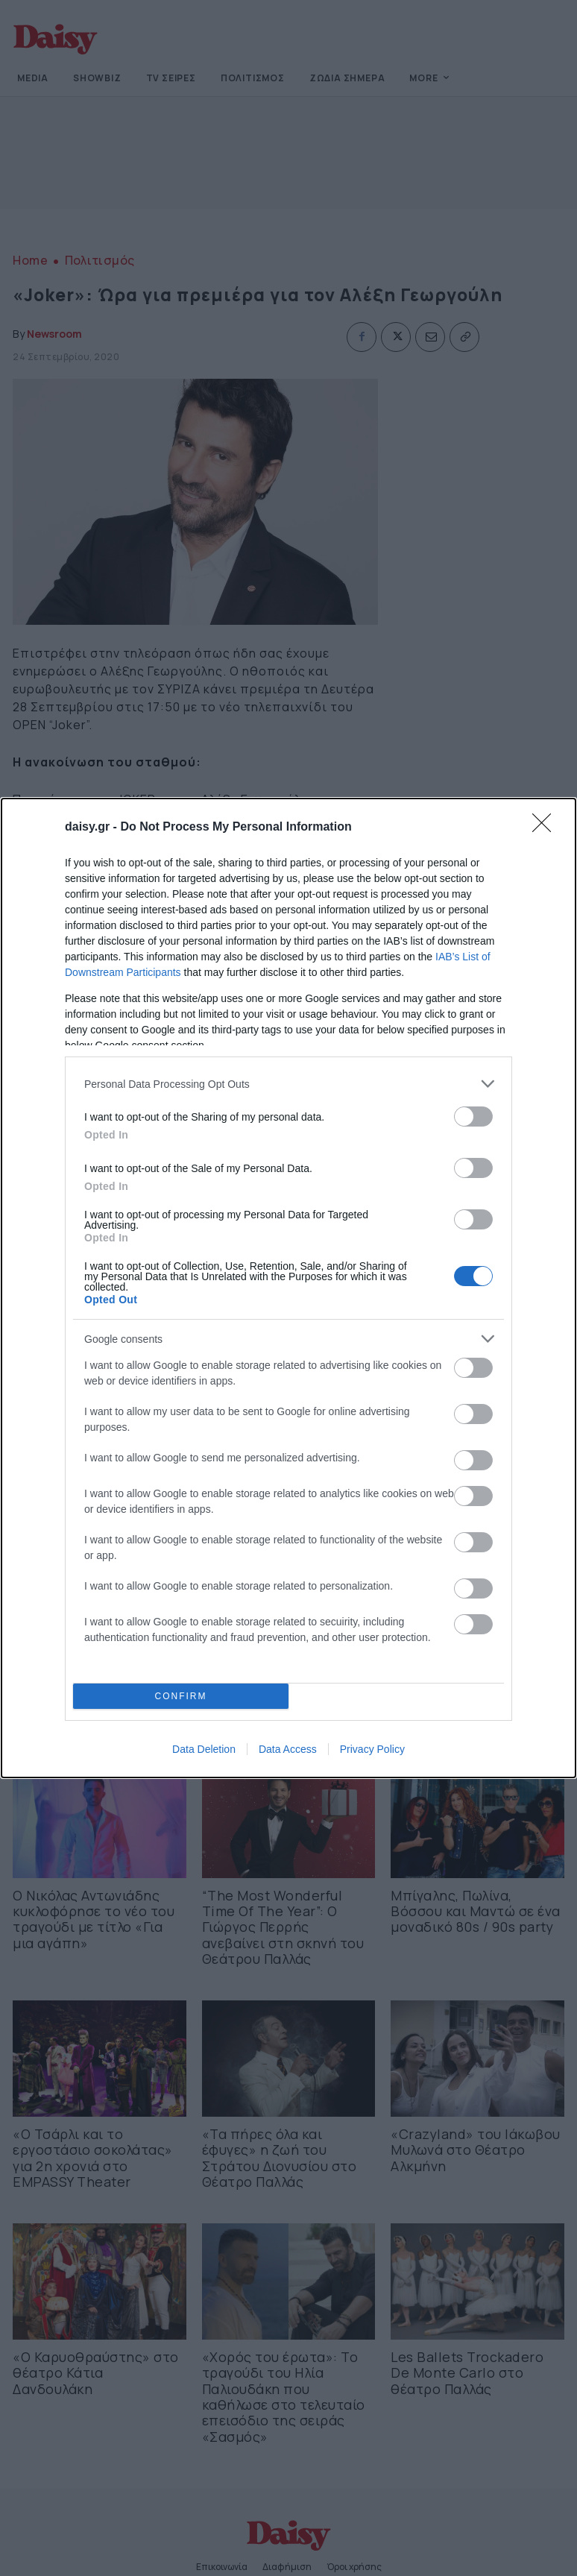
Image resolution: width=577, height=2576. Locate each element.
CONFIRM (181, 1696)
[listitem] (288, 1084)
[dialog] (288, 1288)
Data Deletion (204, 1749)
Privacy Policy (372, 1749)
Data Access (288, 1749)
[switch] (473, 1116)
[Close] (546, 827)
